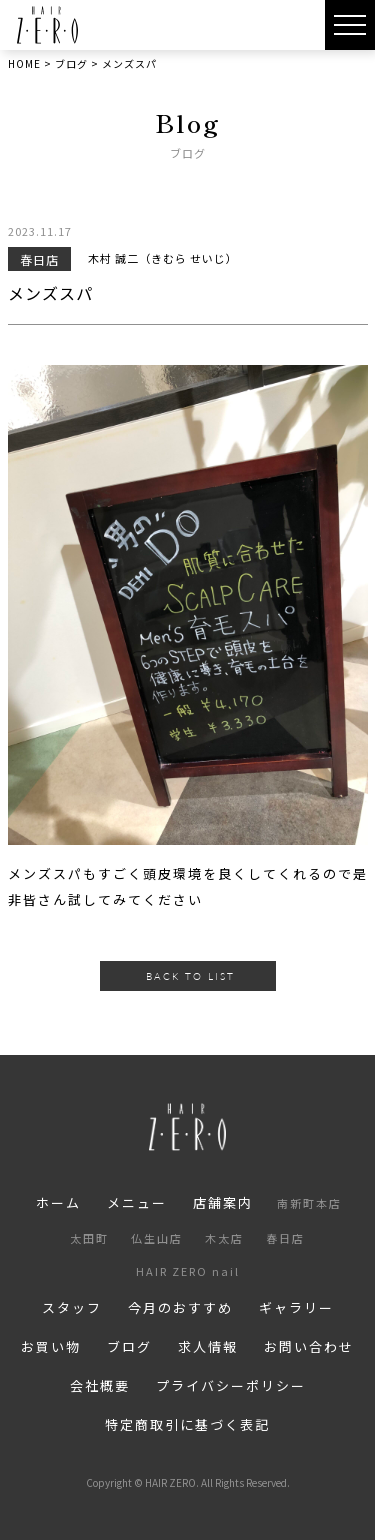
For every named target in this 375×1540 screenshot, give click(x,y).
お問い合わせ (309, 1346)
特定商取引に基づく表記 (187, 1424)
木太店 (224, 1238)
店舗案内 (223, 1202)
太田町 (89, 1238)
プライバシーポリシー (231, 1385)
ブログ (129, 1346)
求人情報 (208, 1346)
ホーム (58, 1202)
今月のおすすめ (180, 1307)
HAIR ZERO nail (188, 1271)
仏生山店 (157, 1238)
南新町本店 (309, 1203)
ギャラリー (296, 1307)
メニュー (137, 1202)
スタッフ (72, 1307)
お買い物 (51, 1346)
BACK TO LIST (190, 976)
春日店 (285, 1238)
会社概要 (100, 1385)
